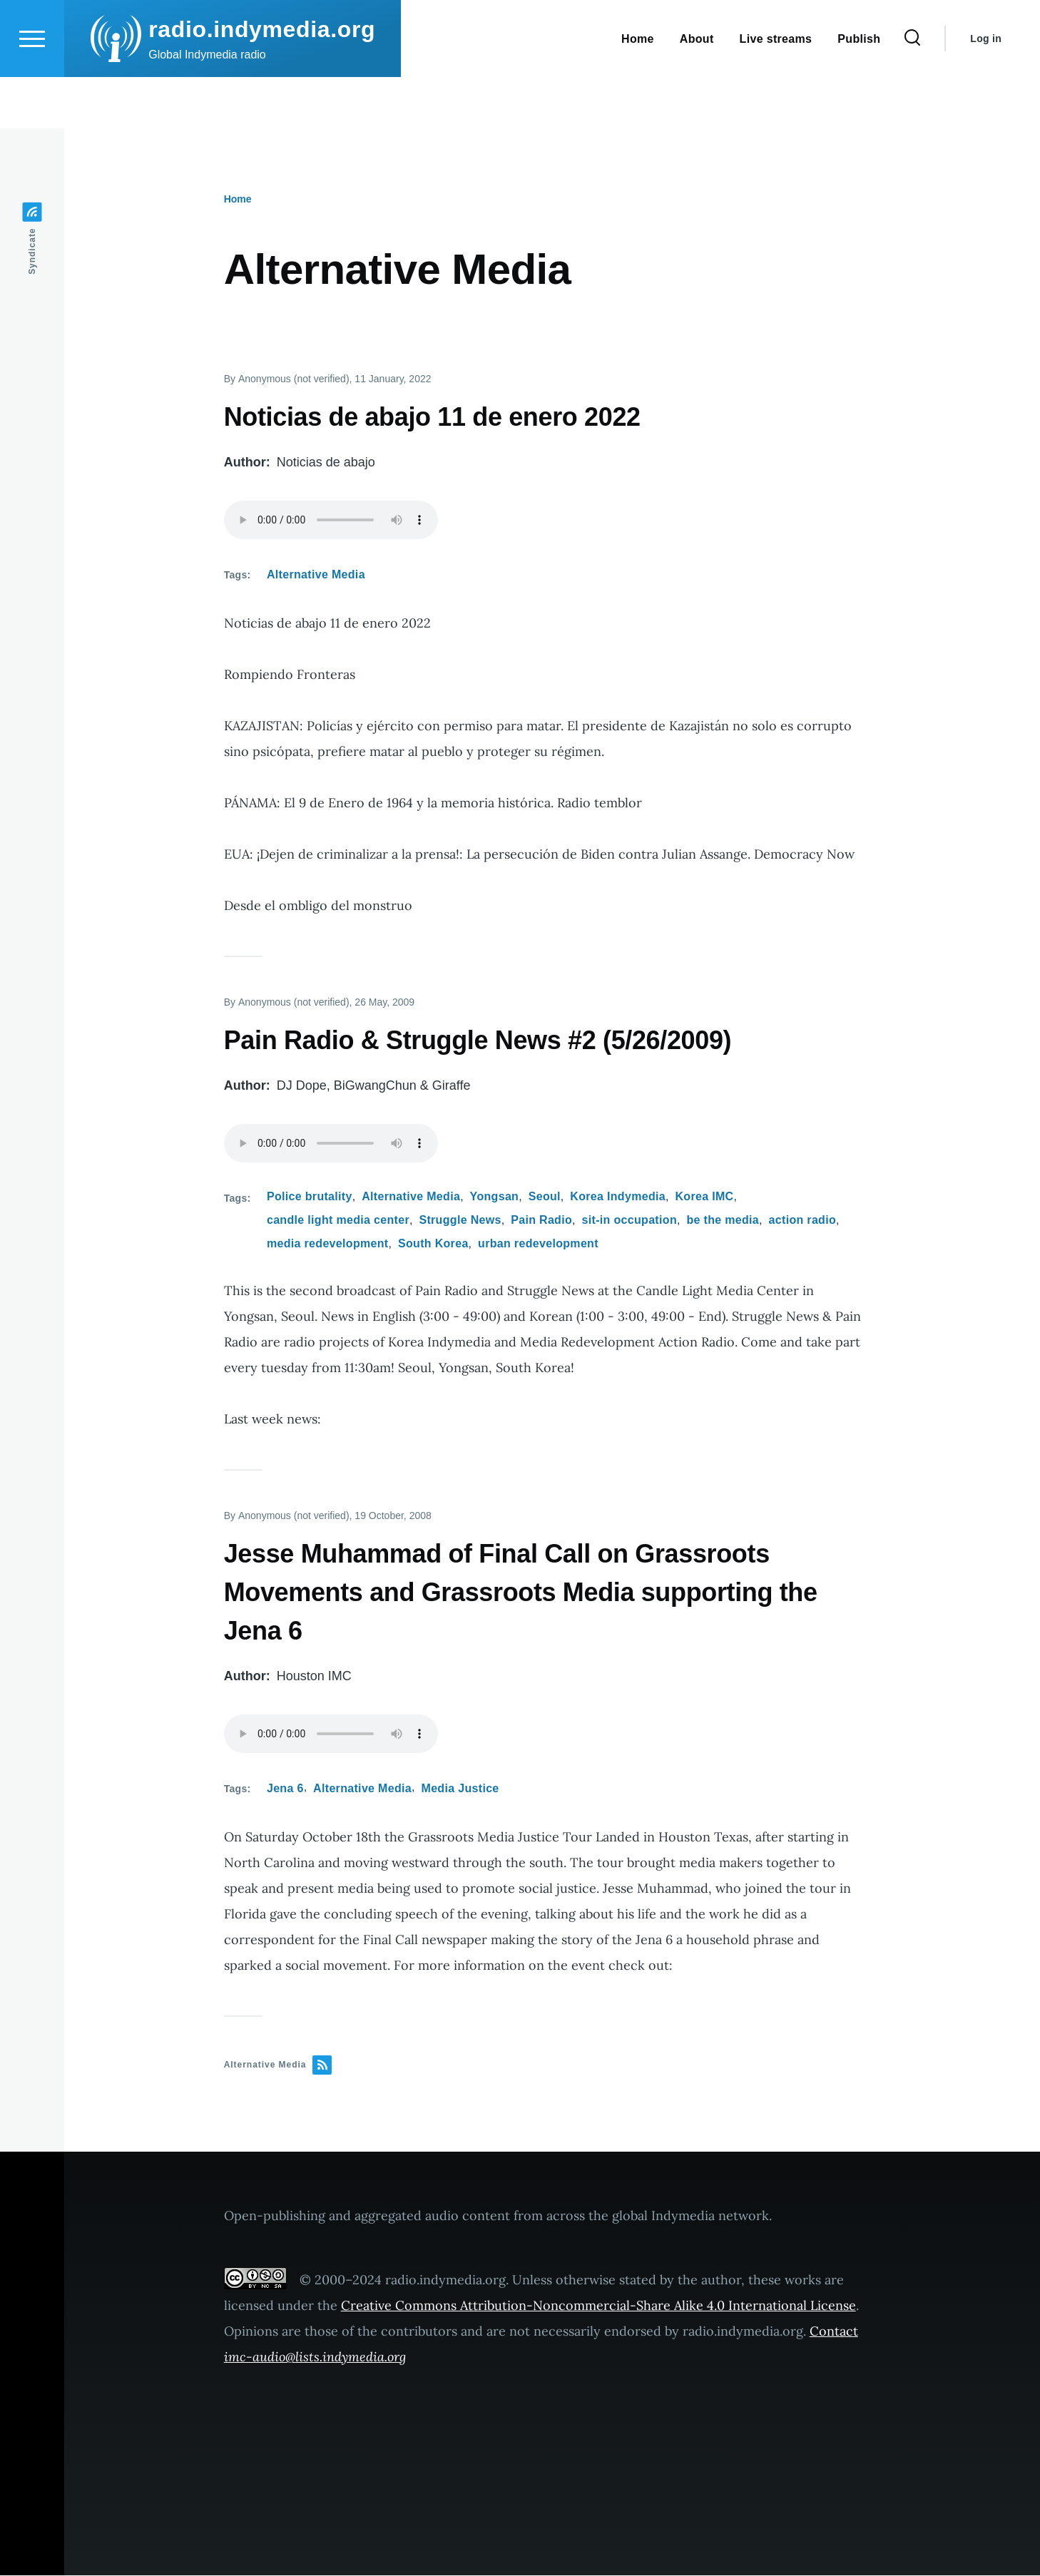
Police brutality (309, 1197)
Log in (985, 90)
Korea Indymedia (618, 1197)
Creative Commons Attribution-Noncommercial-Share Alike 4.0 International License (598, 2306)
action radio (803, 1221)
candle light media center (338, 1221)
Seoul (545, 1197)
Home (238, 199)
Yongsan (494, 1197)
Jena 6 (285, 1789)
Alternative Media (316, 575)
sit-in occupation (629, 1221)
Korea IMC (704, 1197)
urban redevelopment (538, 1244)
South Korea (433, 1244)
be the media (722, 1221)
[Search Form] (912, 89)
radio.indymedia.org (261, 80)
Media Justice (460, 1789)
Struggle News (460, 1221)
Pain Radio (541, 1221)
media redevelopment (328, 1244)
